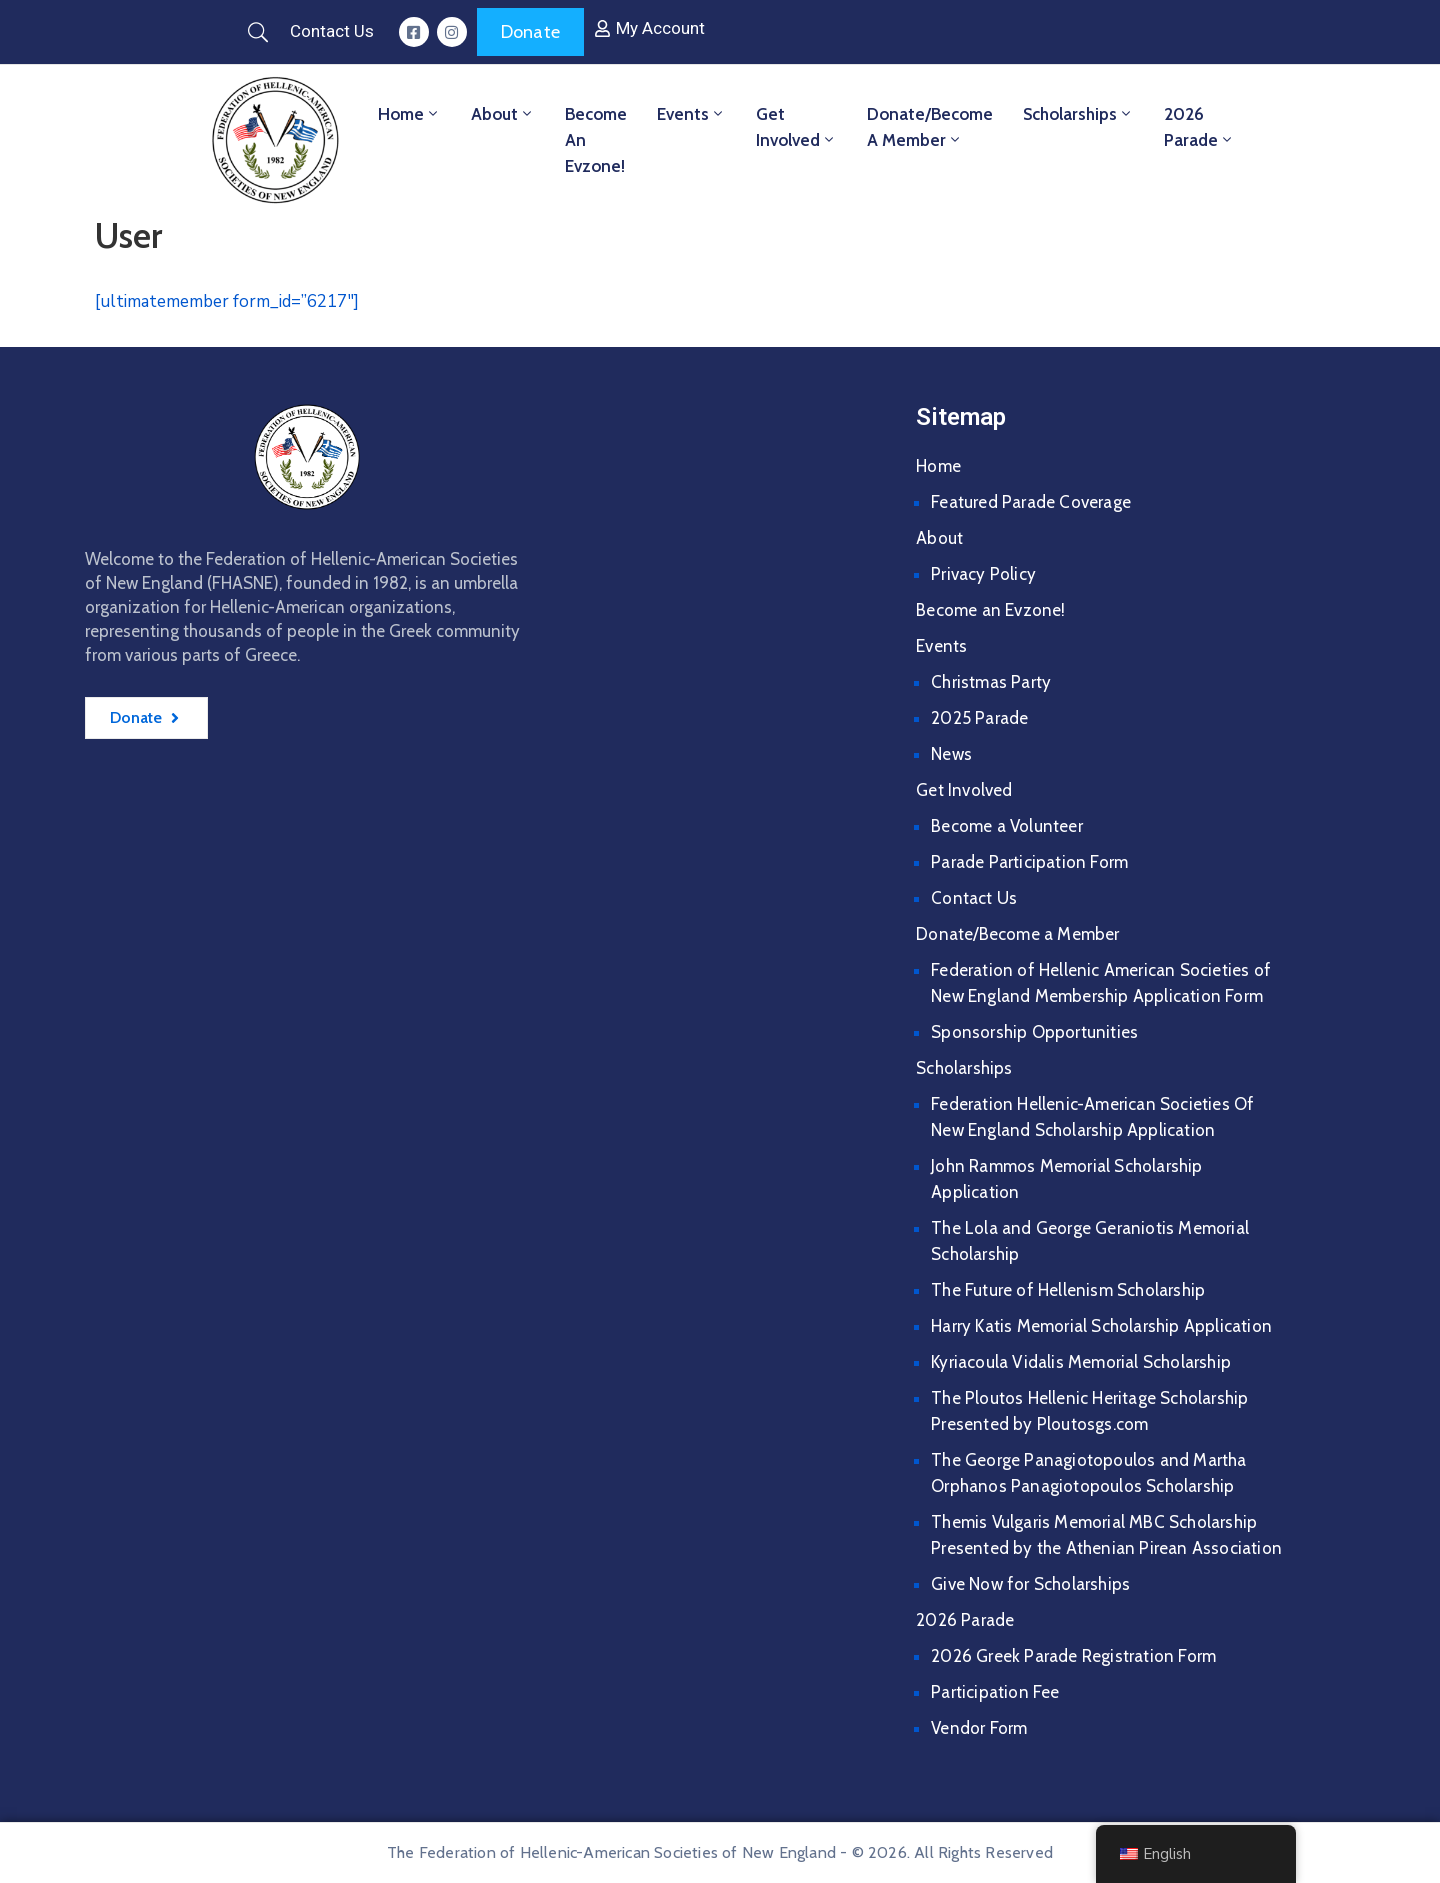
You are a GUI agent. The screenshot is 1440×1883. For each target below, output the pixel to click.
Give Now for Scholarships (1030, 1584)
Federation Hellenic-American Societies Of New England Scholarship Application (1092, 1117)
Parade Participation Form (1029, 862)
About (503, 114)
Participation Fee (995, 1692)
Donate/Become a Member (930, 127)
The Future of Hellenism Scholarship (1068, 1290)
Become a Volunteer (1007, 826)
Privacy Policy (983, 574)
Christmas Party (991, 682)
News (951, 754)
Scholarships (1078, 114)
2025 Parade (979, 718)
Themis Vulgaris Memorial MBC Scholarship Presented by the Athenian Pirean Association (1106, 1535)
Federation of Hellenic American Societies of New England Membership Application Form (1101, 983)
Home (409, 114)
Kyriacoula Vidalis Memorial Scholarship (1081, 1362)
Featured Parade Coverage (1031, 502)
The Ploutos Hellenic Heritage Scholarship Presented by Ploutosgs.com (1089, 1411)
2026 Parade (1199, 127)
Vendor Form (979, 1728)
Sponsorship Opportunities (1034, 1032)
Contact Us (974, 898)
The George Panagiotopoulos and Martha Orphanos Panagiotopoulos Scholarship (1088, 1473)
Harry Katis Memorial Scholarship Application (1101, 1326)
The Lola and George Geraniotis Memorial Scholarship (1090, 1241)
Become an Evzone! (596, 140)
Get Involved (796, 127)
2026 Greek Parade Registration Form (1073, 1656)
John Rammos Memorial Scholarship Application (1066, 1179)
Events (691, 114)
